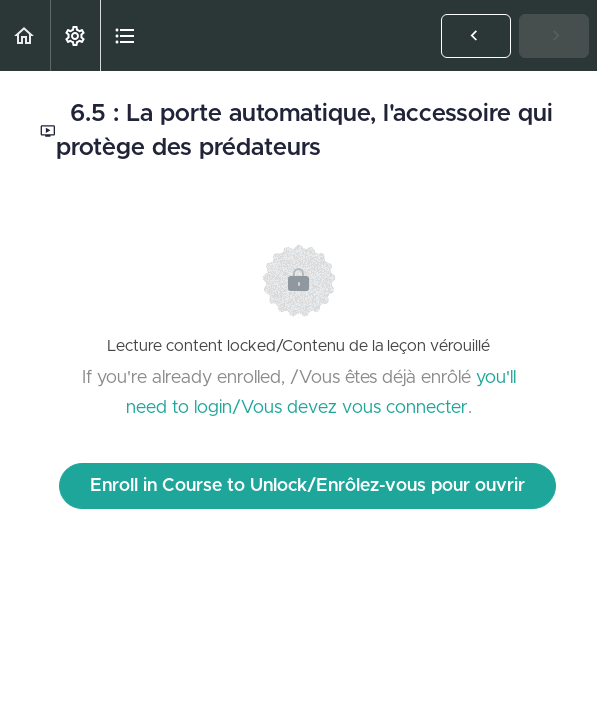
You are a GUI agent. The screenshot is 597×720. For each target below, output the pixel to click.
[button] (25, 35)
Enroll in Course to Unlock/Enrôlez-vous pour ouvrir (307, 486)
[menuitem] (75, 35)
